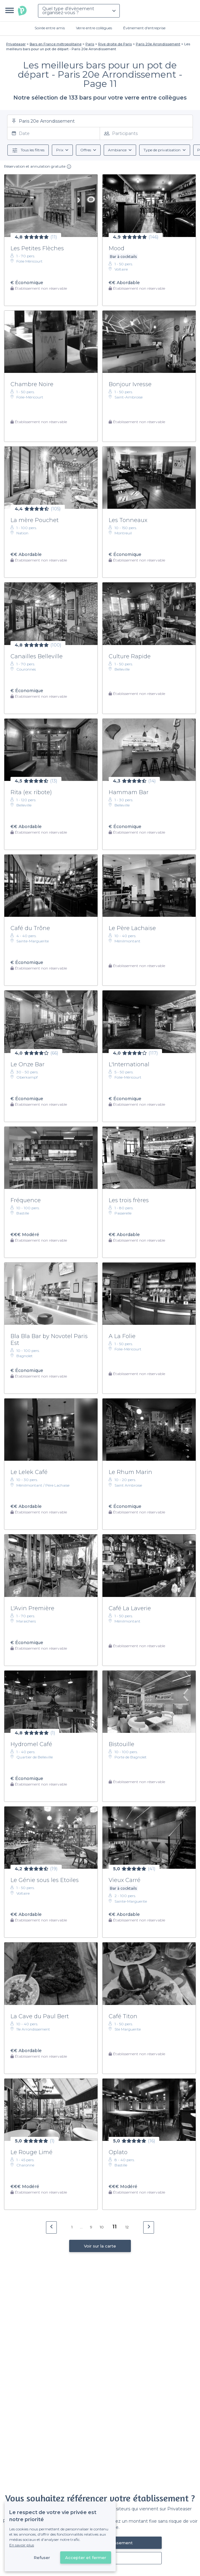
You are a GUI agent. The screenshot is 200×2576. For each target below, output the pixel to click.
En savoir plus (21, 2545)
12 (127, 2227)
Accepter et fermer (85, 2557)
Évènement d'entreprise (144, 28)
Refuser (42, 2557)
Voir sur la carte (100, 2245)
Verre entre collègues (94, 28)
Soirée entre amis (50, 28)
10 (102, 2227)
